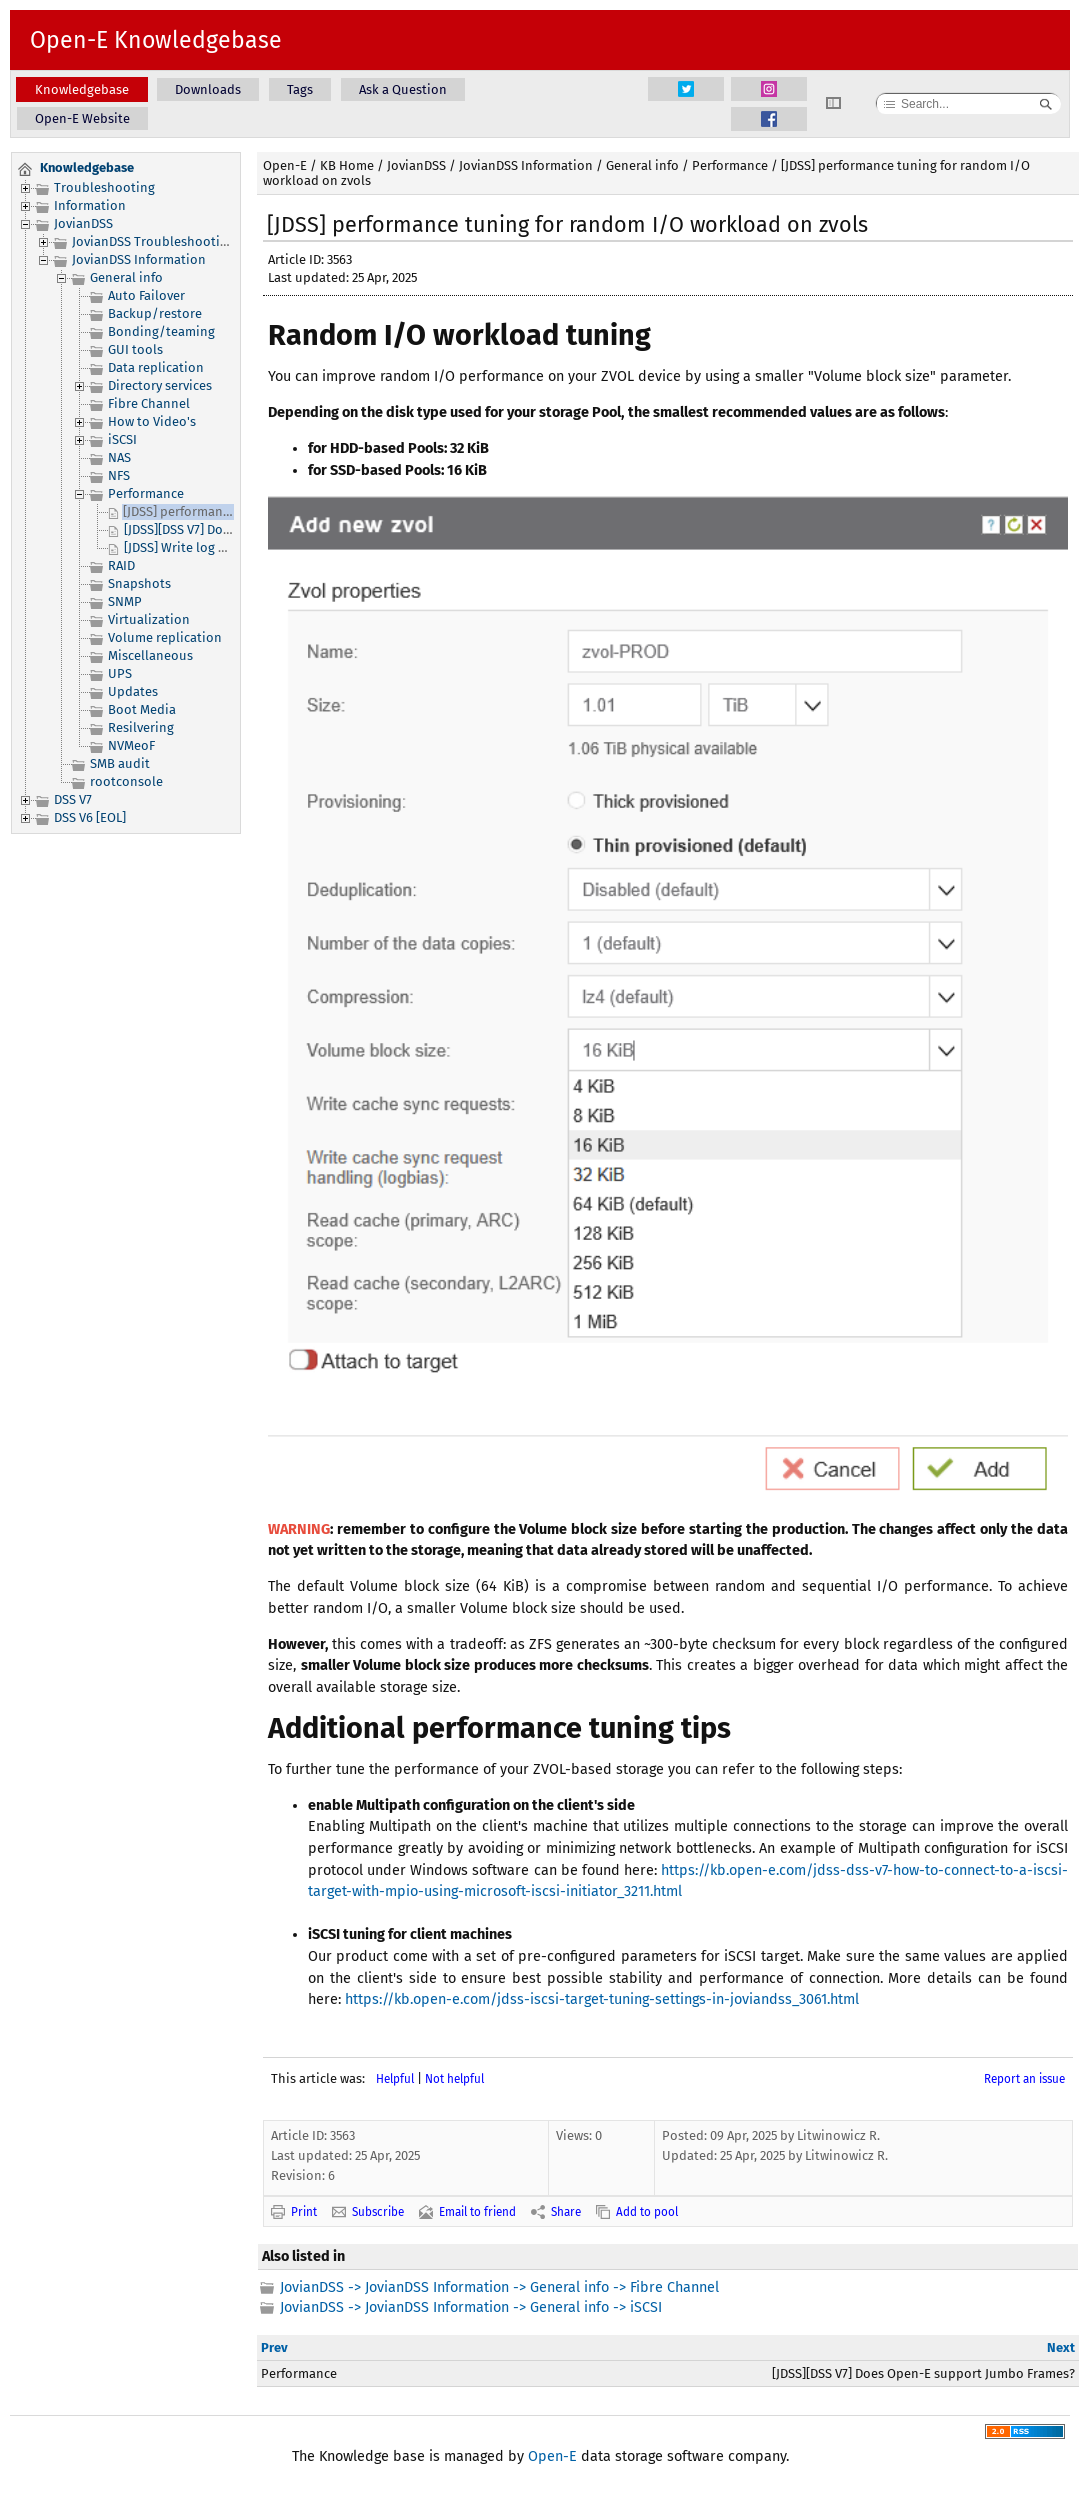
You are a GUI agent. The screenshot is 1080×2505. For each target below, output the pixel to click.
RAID (121, 565)
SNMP (125, 601)
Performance (146, 493)
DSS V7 (73, 799)
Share (566, 2212)
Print (304, 2212)
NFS (119, 475)
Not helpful (454, 2079)
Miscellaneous (150, 655)
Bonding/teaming (161, 331)
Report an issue (1024, 2079)
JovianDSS (83, 223)
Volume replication (165, 637)
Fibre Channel (149, 403)
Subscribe (378, 2212)
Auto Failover (146, 295)
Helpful (395, 2079)
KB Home (347, 165)
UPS (120, 673)
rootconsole (126, 781)
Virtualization (149, 619)
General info (126, 277)
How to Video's (152, 421)
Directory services (160, 385)
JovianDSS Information (139, 259)
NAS (119, 457)
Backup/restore (155, 313)
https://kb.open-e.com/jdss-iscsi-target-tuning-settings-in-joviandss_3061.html (602, 1999)
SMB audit (120, 763)
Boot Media (142, 709)
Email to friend (477, 2212)
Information (90, 205)
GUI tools (135, 349)
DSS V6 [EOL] (90, 817)
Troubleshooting (104, 187)
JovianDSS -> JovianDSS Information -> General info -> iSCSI (471, 2307)
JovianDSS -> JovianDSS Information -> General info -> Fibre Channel (499, 2287)
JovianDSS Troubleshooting (153, 241)
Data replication (156, 367)
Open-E (285, 165)
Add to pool (647, 2212)
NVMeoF (131, 745)
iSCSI (122, 439)
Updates (133, 691)
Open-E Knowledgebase (156, 40)
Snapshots (139, 583)
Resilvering (141, 727)
